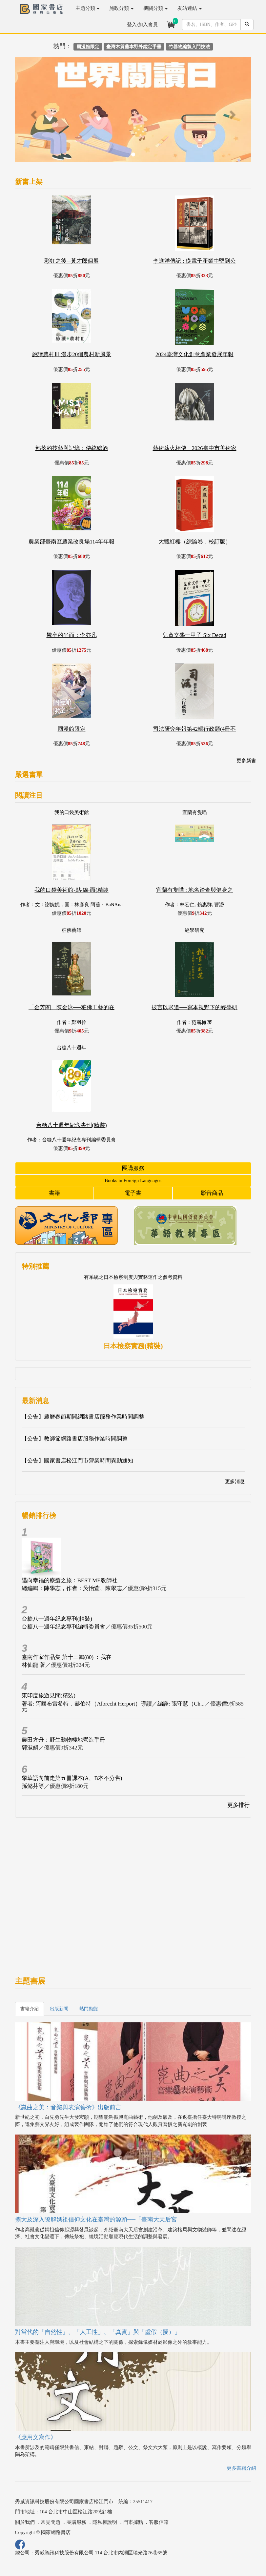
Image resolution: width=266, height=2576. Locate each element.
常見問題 (50, 2522)
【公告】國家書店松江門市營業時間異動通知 (77, 1461)
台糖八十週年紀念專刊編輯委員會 (63, 1627)
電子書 (133, 1193)
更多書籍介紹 (241, 2468)
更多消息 (235, 1481)
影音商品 (212, 1193)
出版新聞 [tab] (59, 2008)
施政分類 (121, 8)
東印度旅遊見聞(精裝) (48, 1695)
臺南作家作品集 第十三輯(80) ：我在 (67, 1657)
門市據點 (133, 2522)
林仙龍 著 (33, 1665)
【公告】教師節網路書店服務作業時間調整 (75, 1439)
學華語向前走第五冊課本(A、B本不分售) (72, 1778)
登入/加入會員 (142, 24)
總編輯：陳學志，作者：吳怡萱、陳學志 (72, 1588)
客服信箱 (159, 2522)
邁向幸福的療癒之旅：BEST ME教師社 (69, 1580)
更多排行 (238, 1805)
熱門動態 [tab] (88, 2008)
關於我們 (25, 2522)
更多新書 (246, 760)
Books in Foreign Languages (133, 1180)
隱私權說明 (104, 2522)
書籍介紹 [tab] (29, 2008)
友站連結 (189, 8)
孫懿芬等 (33, 1786)
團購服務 (133, 1168)
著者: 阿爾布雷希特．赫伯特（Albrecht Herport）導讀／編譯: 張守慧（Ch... (113, 1704)
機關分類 (155, 8)
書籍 (54, 1193)
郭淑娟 (30, 1748)
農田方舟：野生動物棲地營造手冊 (63, 1740)
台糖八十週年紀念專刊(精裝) (57, 1619)
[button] (33, 112)
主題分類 (87, 8)
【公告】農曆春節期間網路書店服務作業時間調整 (83, 1417)
